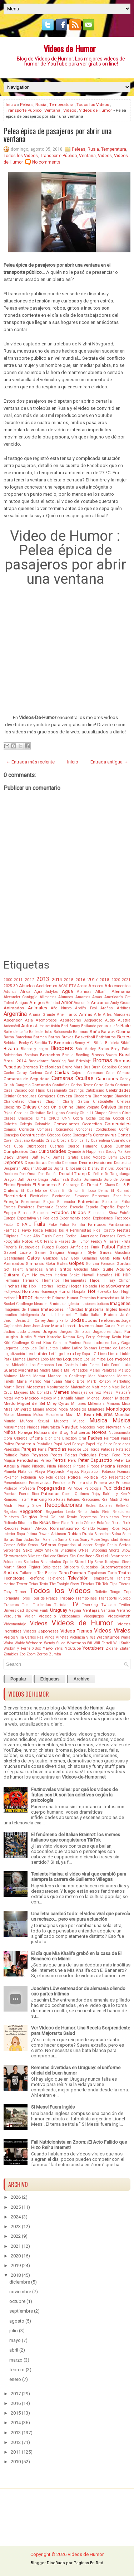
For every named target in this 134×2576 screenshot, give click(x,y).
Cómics (10, 1129)
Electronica (61, 1196)
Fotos (27, 1241)
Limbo (113, 1354)
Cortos (124, 1134)
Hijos (95, 1280)
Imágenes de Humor (21, 1309)
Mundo (9, 1421)
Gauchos (50, 1258)
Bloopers (61, 1048)
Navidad (70, 1427)
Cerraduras (26, 1096)
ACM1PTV (67, 986)
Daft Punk (40, 1157)
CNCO (54, 1118)
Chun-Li (86, 1113)
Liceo (102, 1354)
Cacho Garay (15, 1073)
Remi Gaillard (52, 1517)
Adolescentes (117, 985)
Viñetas (62, 1637)
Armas (85, 1014)
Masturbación (58, 1387)
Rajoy (95, 1493)
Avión (55, 1026)
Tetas (33, 1584)
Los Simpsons (42, 1365)
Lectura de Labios (114, 1348)
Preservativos (40, 1482)
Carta (109, 1085)
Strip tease (52, 1567)
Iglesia (73, 1303)
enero (15, 2379)
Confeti (124, 1129)
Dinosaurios (76, 1168)
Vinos (49, 1637)
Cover (8, 1140)
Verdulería (12, 1616)
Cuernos (57, 1146)
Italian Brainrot (104, 1315)
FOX (38, 1241)
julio (13, 2330)
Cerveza (64, 1095)
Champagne (103, 1096)
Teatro (124, 1572)
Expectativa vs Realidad (37, 1218)
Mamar (39, 1376)
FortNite (123, 1236)
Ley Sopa (82, 1354)
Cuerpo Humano (82, 1146)
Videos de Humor (70, 48)
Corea (66, 1135)
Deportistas (35, 1162)
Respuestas (109, 1517)
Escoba (61, 1207)
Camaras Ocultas (72, 1078)
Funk (95, 1247)
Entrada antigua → (109, 762)
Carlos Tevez (82, 1085)
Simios (62, 1556)
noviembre (20, 2291)
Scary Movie (90, 1539)
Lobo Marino (51, 1359)
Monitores (96, 1409)
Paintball (111, 1438)
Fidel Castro (104, 1230)
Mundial (122, 1414)
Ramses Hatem (17, 1499)
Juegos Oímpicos (75, 1331)
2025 (8, 986)
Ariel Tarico (67, 1014)
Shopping (99, 1550)
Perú (72, 1460)
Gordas (123, 1263)
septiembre (21, 2311)
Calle (110, 1073)
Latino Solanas (84, 1348)
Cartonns (122, 1085)
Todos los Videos (92, 104)
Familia (78, 1224)
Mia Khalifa (63, 1398)
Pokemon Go (32, 1477)
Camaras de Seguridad (27, 1078)
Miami (80, 1398)
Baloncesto (63, 1031)
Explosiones (103, 1218)
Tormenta (11, 1598)
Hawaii (88, 1275)
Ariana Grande (42, 1014)
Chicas (29, 1107)
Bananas (80, 1031)
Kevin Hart (121, 1337)
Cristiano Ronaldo (29, 1140)
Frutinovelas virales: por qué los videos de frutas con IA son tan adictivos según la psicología (74, 1795)
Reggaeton (31, 1511)
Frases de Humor (74, 1241)
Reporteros (88, 1517)
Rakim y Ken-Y (116, 1493)
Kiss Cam (52, 1342)
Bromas (102, 1060)
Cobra (78, 1118)
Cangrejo (22, 1085)
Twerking (90, 1604)
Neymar (113, 1427)
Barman (40, 1037)
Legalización (14, 1354)
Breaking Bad (62, 1061)
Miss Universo (17, 1409)
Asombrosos (46, 1020)
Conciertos (64, 1129)
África (25, 991)
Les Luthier (37, 1353)
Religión (29, 1516)
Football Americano (81, 1236)
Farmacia (12, 1230)
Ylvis (58, 1648)
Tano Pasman (72, 1572)
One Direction (65, 1438)
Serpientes (12, 1550)
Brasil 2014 (15, 1060)
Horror (65, 1291)
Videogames (69, 1616)
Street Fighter (28, 1567)
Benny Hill (84, 1042)
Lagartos (11, 1348)
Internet (64, 1315)
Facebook (122, 1218)
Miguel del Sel (31, 1403)
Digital (59, 1168)
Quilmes (82, 1493)
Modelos (78, 1409)
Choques (21, 1113)
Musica (98, 1420)
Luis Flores (90, 1365)
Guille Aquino (116, 1269)
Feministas (80, 1230)
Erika (125, 1201)
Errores (10, 1207)
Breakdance (39, 1061)
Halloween (42, 1274)
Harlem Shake (67, 1275)
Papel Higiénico (99, 1444)
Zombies (11, 1654)
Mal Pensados (76, 1370)
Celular (10, 1096)
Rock (126, 1522)
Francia (50, 1241)
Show (126, 1550)
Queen (67, 1493)
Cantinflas (61, 1085)
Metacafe (122, 1392)
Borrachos (50, 1054)
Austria (124, 1020)
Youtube (73, 1648)
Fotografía (12, 1241)
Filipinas (11, 1236)
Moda (63, 1409)
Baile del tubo (40, 1031)
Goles (62, 1263)
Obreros (21, 1438)
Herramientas (74, 1280)
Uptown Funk (37, 1610)
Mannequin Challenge (67, 1376)
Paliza (9, 1444)
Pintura (79, 1466)
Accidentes (46, 985)
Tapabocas (97, 1573)
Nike (126, 1427)
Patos (24, 1455)
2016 (80, 979)
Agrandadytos (46, 991)
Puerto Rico (29, 1493)
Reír (106, 1511)
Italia (84, 1315)
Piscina (108, 1466)
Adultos (10, 991)
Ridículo (10, 1522)
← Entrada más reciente (30, 762)
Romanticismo (64, 1528)
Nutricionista (119, 1432)
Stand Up (83, 1561)
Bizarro (11, 1048)
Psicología (92, 1488)
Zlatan (124, 1648)
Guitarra (11, 1274)
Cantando (41, 1084)
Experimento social (75, 1218)
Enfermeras (30, 1201)
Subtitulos (89, 1567)
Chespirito (12, 1107)
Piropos (93, 1466)
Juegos (50, 1331)
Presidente (61, 1482)
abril (13, 2350)
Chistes (108, 1107)
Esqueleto (41, 1213)
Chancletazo (14, 1101)
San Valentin (46, 1539)
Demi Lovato (119, 1157)
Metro (19, 1398)
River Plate (60, 1522)
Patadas (108, 1449)
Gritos (65, 1269)
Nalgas (33, 1427)
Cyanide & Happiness (86, 1151)
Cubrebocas (36, 1146)
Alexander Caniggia (21, 997)
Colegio (26, 1124)
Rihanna (25, 1522)
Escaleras (26, 1207)
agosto (16, 2321)
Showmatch (15, 1555)
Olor (48, 1438)
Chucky (72, 1113)
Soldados (31, 1561)
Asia (29, 1020)
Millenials (96, 1403)
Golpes (76, 1263)
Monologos (118, 1409)
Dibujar (27, 1168)
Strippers (71, 1567)
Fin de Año (30, 1236)
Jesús (21, 1320)
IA (122, 1298)
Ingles (111, 1309)
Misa (126, 1403)
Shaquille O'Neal (75, 1550)
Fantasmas (119, 1224)
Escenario (45, 1207)
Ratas (61, 1499)
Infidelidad (74, 1309)
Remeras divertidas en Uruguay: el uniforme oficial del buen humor (75, 2070)
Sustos (11, 1572)
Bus (87, 1067)
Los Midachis (16, 1365)
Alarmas (84, 991)
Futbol (108, 1247)
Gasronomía (14, 1258)
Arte (97, 1014)
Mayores (21, 1392)
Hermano (30, 1280)
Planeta (10, 1471)
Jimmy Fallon (58, 1320)
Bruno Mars (72, 1067)
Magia (57, 1370)
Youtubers (93, 1648)
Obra (8, 1438)
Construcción (33, 1134)
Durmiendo (93, 1179)
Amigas (21, 1002)
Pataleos (123, 1449)
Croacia (63, 1140)
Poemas (123, 1471)
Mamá (25, 1376)
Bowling (82, 1055)
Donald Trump (73, 1173)
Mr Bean (85, 1414)
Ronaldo (88, 1528)
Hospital (79, 1291)
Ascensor (13, 1020)
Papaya (78, 1444)
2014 (57, 979)
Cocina (104, 1118)
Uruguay (58, 1610)
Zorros (42, 1654)
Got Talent (13, 1269)
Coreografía (82, 1135)
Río (35, 1522)
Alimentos (48, 997)
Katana (69, 1337)
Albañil (101, 991)
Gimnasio (35, 1263)
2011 (18, 979)
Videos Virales (112, 1630)
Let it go (56, 1354)
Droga (43, 1179)
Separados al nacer (75, 1545)
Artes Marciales (116, 1014)
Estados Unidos (68, 1212)
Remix (72, 1517)
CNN (66, 1118)
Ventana (52, 110)
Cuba (18, 1146)
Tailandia (28, 1573)
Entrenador (66, 1201)
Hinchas (11, 1286)
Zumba (55, 1654)
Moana (38, 1409)
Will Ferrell (103, 1643)
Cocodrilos (121, 1118)
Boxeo (97, 1054)
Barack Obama (115, 1031)
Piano (25, 1466)
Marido (35, 1381)
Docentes (122, 1168)
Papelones (121, 1444)
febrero (17, 2369)
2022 (16, 2236)
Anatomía (82, 1002)
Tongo (115, 1592)
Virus (90, 1637)
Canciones (107, 1078)
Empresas (100, 1196)
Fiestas (123, 1230)
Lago (24, 1348)
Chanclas (122, 1096)
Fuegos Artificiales (72, 1247)
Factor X (11, 1224)
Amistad (53, 1002)
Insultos (10, 1315)
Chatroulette (103, 1101)
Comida (26, 1129)
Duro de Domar (117, 1179)
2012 (30, 979)
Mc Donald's (41, 1392)
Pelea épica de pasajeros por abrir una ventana (57, 134)
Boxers (111, 1055)
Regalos (10, 1511)
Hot (91, 1291)
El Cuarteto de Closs (40, 1190)
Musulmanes (15, 1427)
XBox (36, 1648)
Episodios (110, 1201)
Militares (78, 1403)
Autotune (42, 1026)
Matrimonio (100, 1387)
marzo (16, 2360)
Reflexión (123, 1505)
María (22, 1381)
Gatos (33, 1258)
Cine (126, 1112)
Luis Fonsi (111, 1365)
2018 (104, 979)
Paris (42, 1449)
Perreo (45, 1460)
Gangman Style (82, 1252)
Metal (8, 1398)
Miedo (9, 1403)
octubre (17, 2301)
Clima (41, 1118)
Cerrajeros (46, 1096)
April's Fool (86, 1008)
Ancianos (100, 1002)
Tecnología (14, 1578)
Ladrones (101, 1342)
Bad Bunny (70, 1026)
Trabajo (66, 1598)
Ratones (73, 1499)
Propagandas (51, 1488)
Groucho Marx (86, 1269)
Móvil (70, 1414)
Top (127, 1591)
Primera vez (104, 1482)
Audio (110, 1020)
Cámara (123, 1073)
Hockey (61, 1286)
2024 (16, 2217)
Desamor (69, 1162)
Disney (93, 1168)
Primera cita (82, 1482)
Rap (51, 1499)
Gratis (51, 1269)
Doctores (11, 1173)
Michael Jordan (100, 1398)
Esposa (24, 1213)
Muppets (61, 1421)
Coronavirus (104, 1134)
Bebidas (11, 1042)
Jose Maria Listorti (58, 1325)
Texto (43, 1584)
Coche (91, 1118)
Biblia (99, 1042)
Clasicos (25, 1118)
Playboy (72, 1471)
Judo (22, 1331)
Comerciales (117, 1123)
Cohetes (10, 1124)
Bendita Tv (43, 1042)
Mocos (51, 1409)
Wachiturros (108, 1637)
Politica (91, 1477)
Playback (55, 1471)
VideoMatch (119, 1616)
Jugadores (102, 1331)
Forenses (107, 1236)
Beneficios (64, 1042)
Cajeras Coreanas (87, 1073)
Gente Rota (110, 1258)
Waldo (20, 1643)
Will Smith (121, 1643)
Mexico (32, 1398)
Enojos (48, 1201)
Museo (78, 1421)
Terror (22, 1583)
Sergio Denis (106, 1545)
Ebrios (9, 1184)
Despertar (12, 1168)
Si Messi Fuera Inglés (53, 2107)
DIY (104, 1168)
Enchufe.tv (121, 1196)
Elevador (81, 1196)
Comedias (92, 1123)
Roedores (11, 1528)
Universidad (14, 1610)
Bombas (31, 1055)
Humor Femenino (81, 1298)
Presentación (119, 1477)
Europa (9, 1218)
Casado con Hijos (29, 1090)
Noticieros (80, 1432)
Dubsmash (59, 1179)
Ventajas (91, 1610)
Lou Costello (67, 1365)
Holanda (90, 1286)
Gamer (40, 1252)
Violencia (77, 1637)
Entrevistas (88, 1201)
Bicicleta (112, 1042)
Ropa (115, 1528)
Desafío (54, 1162)
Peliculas (87, 1454)
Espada (91, 1207)
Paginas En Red (88, 2563)
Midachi (122, 1398)
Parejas (28, 1449)
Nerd (100, 1427)
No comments (46, 162)
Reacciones (90, 1499)
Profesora (27, 1488)
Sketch (102, 1555)
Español (123, 1207)
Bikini (125, 1042)
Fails (39, 1224)
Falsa (64, 1224)
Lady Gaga (120, 1342)
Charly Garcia (76, 1101)
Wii (89, 1643)
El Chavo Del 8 (112, 1185)
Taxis (112, 1573)
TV (75, 1604)
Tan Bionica (47, 1573)
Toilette (101, 1592)
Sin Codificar (82, 1555)
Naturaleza (50, 1427)
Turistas (61, 1604)
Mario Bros (75, 1381)
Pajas (125, 1438)
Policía (74, 1477)
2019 (16, 2265)
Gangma (57, 1252)
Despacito (122, 1162)
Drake (31, 1179)
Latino (65, 1348)
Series (124, 1544)
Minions (113, 1403)
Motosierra (54, 1414)
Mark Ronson (99, 1381)
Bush (95, 1067)
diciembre (19, 2282)
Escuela (76, 1207)
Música (121, 1420)
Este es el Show (103, 1213)
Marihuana (53, 1381)
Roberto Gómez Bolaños (90, 1522)
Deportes (13, 1162)
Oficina (36, 1438)
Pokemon (11, 1477)
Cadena (35, 1073)
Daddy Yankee (118, 1151)
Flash (46, 1235)
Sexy (38, 1550)
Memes (61, 1392)
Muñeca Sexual (34, 1421)
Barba (9, 1037)
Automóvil (12, 1026)
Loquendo (72, 1359)
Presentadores (16, 1482)
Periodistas (27, 1460)
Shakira (51, 1550)
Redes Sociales (99, 1505)
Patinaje (10, 1455)
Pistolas (123, 1466)
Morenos (24, 1414)
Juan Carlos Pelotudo (112, 1326)
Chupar (100, 1113)
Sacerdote (102, 1534)
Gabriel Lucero (17, 1252)
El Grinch (70, 1190)
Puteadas (50, 1493)
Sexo (27, 1550)
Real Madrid (111, 1499)
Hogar (75, 1286)
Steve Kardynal (107, 1561)
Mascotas (35, 1386)
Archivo (82, 1679)
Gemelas (89, 1258)
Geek (75, 1258)
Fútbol (123, 1247)
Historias (45, 1286)
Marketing (121, 1381)
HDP (126, 1275)
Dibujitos (43, 1168)
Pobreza (108, 1471)
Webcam (34, 1642)
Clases (9, 1118)
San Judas (25, 1539)
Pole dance (55, 1477)
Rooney (103, 1528)
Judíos (9, 1331)
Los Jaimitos (95, 1359)
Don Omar (28, 1173)
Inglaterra (94, 1309)
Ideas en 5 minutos (50, 1303)
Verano (123, 1610)
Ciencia (114, 1113)
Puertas (10, 1493)
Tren (26, 1604)
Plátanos (25, 1471)
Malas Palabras (103, 1370)
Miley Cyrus (58, 1403)
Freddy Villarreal (105, 1241)
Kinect (36, 1342)
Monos (9, 1414)
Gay (64, 1258)
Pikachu (38, 1466)
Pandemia (25, 1443)
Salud (9, 1539)
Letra (69, 1353)
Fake (53, 1224)
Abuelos (27, 985)
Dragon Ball (14, 1179)
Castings (76, 1090)
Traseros (11, 1604)
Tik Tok (101, 1584)
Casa (8, 1090)
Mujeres (104, 1414)
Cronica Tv (80, 1140)
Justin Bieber (32, 1336)
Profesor (10, 1488)
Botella (68, 1055)
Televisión (78, 1578)
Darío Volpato (93, 1157)
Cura (33, 1151)
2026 (16, 2197)
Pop (103, 1477)
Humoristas (108, 1297)
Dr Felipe (95, 1173)
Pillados (64, 1466)
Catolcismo (94, 1090)
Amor (67, 1002)
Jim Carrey (36, 1320)
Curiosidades (52, 1151)
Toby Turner (15, 1592)
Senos (33, 1545)
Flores (58, 1236)
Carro (98, 1085)
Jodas (77, 1320)
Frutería (10, 1247)
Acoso (82, 986)
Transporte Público (23, 110)
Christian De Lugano (47, 1113)
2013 (42, 979)
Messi (108, 1392)
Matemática (80, 1387)
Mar (91, 1376)
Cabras (124, 1067)
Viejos (9, 1637)
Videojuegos (94, 1616)
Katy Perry (86, 1337)
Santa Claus (68, 1539)
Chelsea (123, 1101)
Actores (95, 985)
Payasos (39, 1454)
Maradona (106, 1376)
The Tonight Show (64, 1584)
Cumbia (122, 1146)
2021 (126, 979)
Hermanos (51, 1280)
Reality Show (29, 1505)
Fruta (125, 1241)
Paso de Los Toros (84, 1449)
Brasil (124, 1054)
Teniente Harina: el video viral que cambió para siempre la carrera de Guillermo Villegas (78, 1876)
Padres (95, 1438)
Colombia (42, 1124)
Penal (104, 1454)
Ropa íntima (27, 1534)
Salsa (116, 1534)
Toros (25, 1598)
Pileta (51, 1466)
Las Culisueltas (44, 1348)
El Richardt (120, 1190)
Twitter (124, 1604)
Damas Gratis (65, 1157)
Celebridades (118, 1090)
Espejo (10, 1212)
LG (93, 1354)
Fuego (48, 1247)
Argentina (15, 1014)
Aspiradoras (70, 1020)
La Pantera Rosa (77, 1342)
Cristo (50, 1140)
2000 (8, 979)
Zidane (112, 1648)
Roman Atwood (34, 1528)
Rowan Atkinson (52, 1534)
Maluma (11, 1376)
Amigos (37, 1002)
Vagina (75, 1610)
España (107, 1206)
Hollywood (12, 1291)
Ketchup (103, 1337)
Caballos (109, 1067)
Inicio (11, 104)
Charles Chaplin (43, 1101)
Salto (126, 1534)
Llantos (33, 1359)
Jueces (34, 1331)
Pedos (56, 1454)
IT (75, 1315)
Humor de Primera (50, 1298)
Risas (45, 1522)
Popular (18, 1679)
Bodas (103, 1049)
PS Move (75, 1488)
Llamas (19, 1359)
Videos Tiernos (76, 1631)
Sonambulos (51, 1561)
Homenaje (48, 1291)
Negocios (87, 1427)
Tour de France (45, 1598)
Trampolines (86, 1598)
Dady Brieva (16, 1157)
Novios (99, 1432)
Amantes (82, 997)
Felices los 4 (56, 1230)
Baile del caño (16, 1031)
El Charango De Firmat (78, 1185)
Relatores (11, 1517)
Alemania (120, 991)
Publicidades (117, 1488)
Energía (11, 1201)
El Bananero (44, 1184)
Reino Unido (88, 1511)
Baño (95, 1031)
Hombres (30, 1291)
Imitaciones (52, 1309)
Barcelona (23, 1037)
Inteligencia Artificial (38, 1315)
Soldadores (13, 1561)
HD (117, 1275)
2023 (16, 2226)
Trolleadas (42, 1604)
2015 (69, 979)
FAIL (26, 1224)
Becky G (26, 1042)
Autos (27, 1025)
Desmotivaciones (95, 1162)
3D (15, 986)
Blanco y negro (34, 1049)
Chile (56, 1107)
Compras (45, 1129)
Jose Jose (31, 1326)
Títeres (124, 1584)
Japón (125, 1315)
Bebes (123, 1036)
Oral (82, 1438)
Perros (59, 1460)
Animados (14, 1007)
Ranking (39, 1499)
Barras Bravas (61, 1037)
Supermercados (115, 1567)
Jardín (9, 1320)
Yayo (48, 1648)
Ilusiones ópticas (94, 1303)
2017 (93, 979)
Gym (26, 1275)
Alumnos (65, 997)
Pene (116, 1455)
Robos (116, 1522)
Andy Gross (120, 1002)
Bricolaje (83, 1061)
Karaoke (54, 1337)
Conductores (105, 1129)
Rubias (74, 1533)
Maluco (124, 1370)
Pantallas (44, 1444)
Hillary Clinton (117, 1280)
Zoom (31, 1654)
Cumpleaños (16, 1151)
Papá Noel (62, 1444)
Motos (38, 1414)
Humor (24, 1297)
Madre (45, 1370)
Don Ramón (48, 1173)
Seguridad (109, 1539)
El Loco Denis (95, 1190)
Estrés (125, 1213)
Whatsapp (76, 1642)
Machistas (28, 1370)
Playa (40, 1471)
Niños (10, 1432)
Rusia (40, 104)
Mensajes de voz (86, 1392)
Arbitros (123, 1008)
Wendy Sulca (54, 1643)
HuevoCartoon (108, 1291)
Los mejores (118, 1359)
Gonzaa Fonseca (100, 1263)
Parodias (57, 1449)
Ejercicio (24, 1185)
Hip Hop (28, 1286)
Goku (50, 1263)
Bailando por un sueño (100, 1026)
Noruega (25, 1432)
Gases (105, 1252)
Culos (106, 1146)
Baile (125, 1025)
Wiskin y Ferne (17, 1648)
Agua (67, 991)
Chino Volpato (87, 1107)
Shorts (114, 1550)
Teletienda (56, 1578)
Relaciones (121, 1511)
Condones (84, 1129)
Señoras (48, 1544)
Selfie (22, 1545)
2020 (115, 979)
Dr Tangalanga (117, 1173)
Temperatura (61, 104)
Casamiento (57, 1090)
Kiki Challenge (16, 1342)
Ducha (76, 1179)
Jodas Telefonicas (102, 1320)
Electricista (39, 1196)
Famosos (97, 1224)
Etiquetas (50, 1679)
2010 (16, 2461)
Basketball (85, 1036)
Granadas (34, 1269)
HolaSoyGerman (114, 1286)
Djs (111, 1168)
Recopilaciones (63, 1505)
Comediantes (66, 1123)
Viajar (30, 1616)
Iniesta (124, 1309)
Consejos (11, 1135)
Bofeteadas (13, 1055)
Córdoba (54, 1135)
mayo (15, 2340)
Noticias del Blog (51, 1432)
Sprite (68, 1561)
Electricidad (15, 1195)
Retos (125, 1517)
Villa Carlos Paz (30, 1637)
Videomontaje (15, 1624)
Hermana (11, 1280)
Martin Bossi (14, 1387)
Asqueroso (93, 1020)
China (68, 1107)
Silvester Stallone (42, 1556)
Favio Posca (32, 1230)
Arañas (106, 1008)
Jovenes (86, 1325)
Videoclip (47, 1616)
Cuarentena (100, 1140)
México (46, 1398)
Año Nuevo (61, 1008)
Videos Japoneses (41, 1631)
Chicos (43, 1107)
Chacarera (82, 1096)
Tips (114, 1584)
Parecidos (12, 1449)
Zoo (22, 1654)
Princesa (123, 1482)
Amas (97, 997)
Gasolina (122, 1252)
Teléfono (36, 1578)
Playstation (90, 1471)
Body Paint (120, 1049)
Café (48, 1073)
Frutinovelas (29, 1247)
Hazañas (105, 1275)
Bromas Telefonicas (42, 1066)
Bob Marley (85, 1049)
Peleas (26, 104)
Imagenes (120, 1303)
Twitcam (108, 1604)
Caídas (62, 1072)
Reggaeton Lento (60, 1511)
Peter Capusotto (95, 1460)
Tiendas (87, 1584)
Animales (37, 1007)
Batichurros (106, 1037)
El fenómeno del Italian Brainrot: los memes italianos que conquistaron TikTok (75, 1837)
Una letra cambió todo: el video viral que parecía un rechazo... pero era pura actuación (80, 1916)
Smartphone (120, 1556)
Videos (69, 110)
